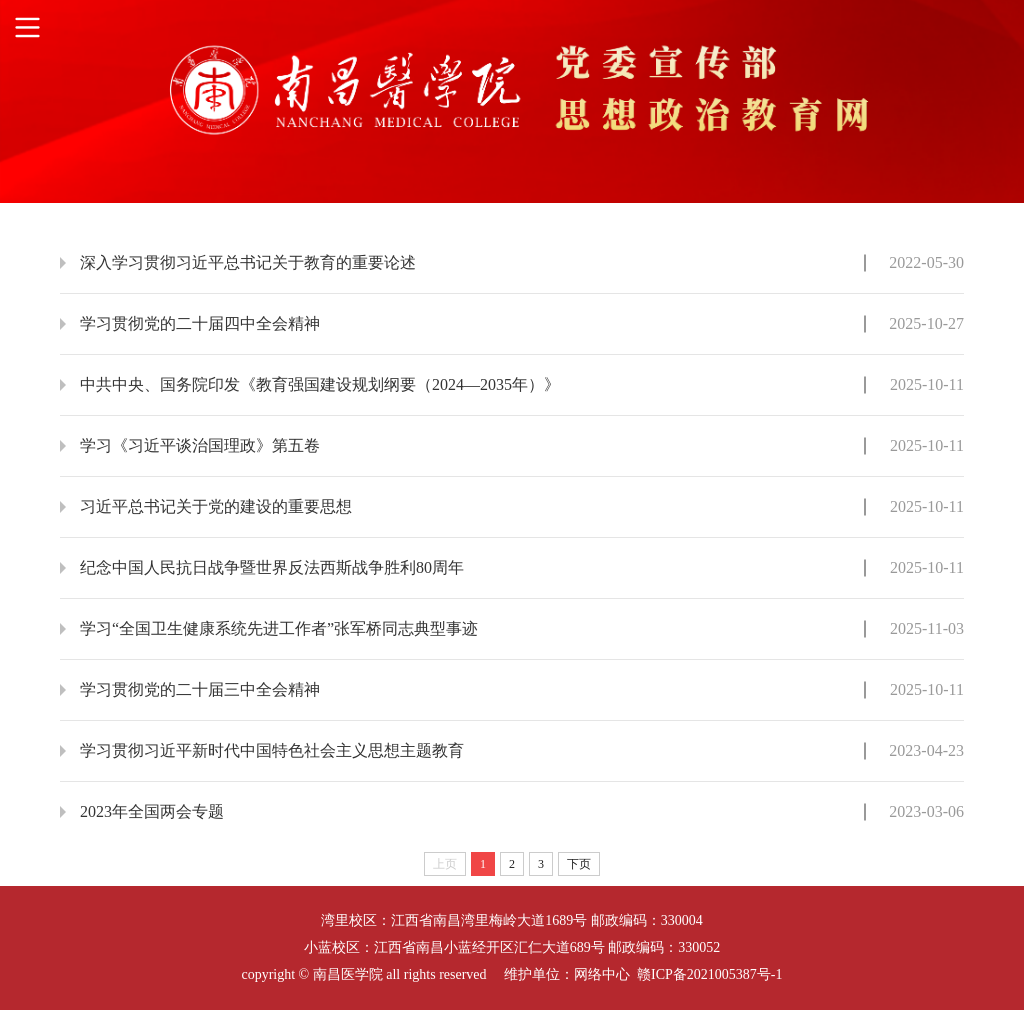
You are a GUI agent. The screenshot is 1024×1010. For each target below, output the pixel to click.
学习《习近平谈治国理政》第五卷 (200, 445)
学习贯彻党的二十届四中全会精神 (200, 323)
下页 (579, 864)
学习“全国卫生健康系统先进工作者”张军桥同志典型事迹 (279, 628)
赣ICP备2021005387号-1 (709, 974)
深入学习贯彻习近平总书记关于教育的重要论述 (248, 262)
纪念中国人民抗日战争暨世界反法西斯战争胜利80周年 (272, 567)
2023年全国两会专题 (152, 811)
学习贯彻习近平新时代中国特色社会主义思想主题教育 (272, 750)
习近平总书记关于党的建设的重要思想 (216, 506)
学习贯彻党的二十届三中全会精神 (200, 689)
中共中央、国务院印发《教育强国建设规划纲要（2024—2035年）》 (320, 384)
